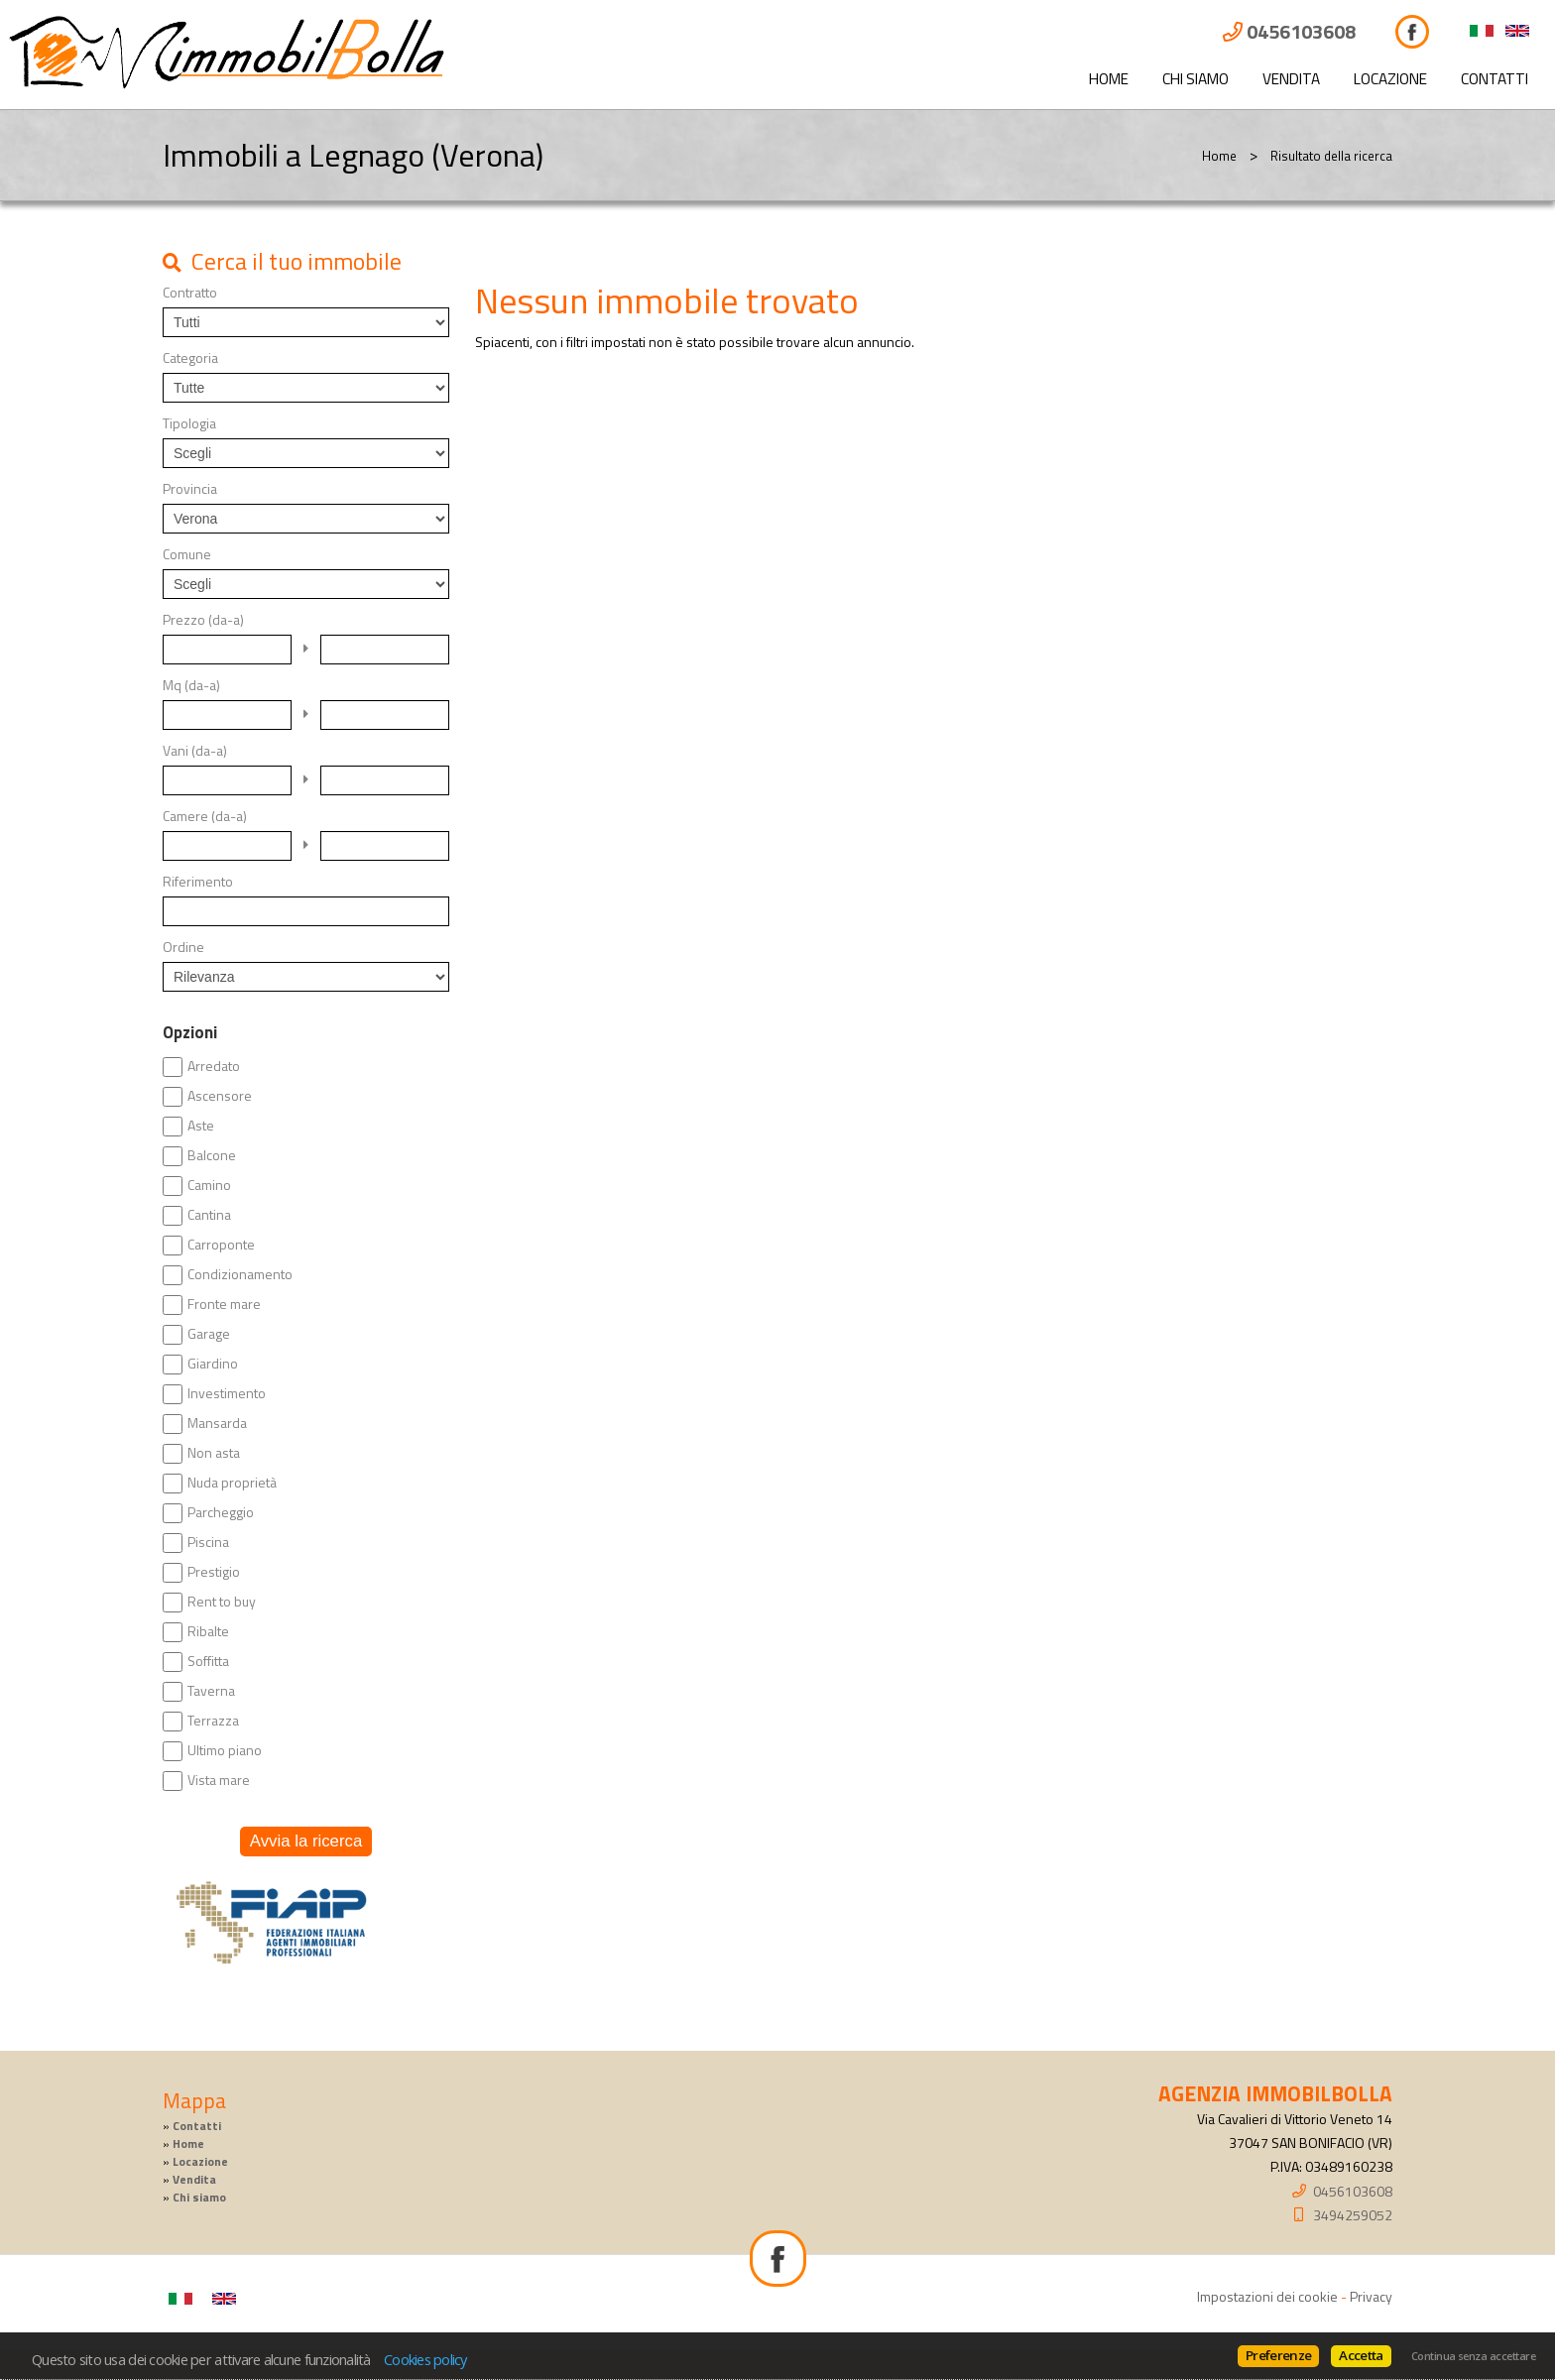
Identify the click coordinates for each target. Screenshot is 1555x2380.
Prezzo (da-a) (203, 620)
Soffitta (208, 1661)
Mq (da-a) (191, 685)
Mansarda (217, 1423)
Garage (208, 1334)
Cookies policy (425, 2359)
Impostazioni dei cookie (1267, 2296)
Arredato (213, 1066)
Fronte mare (224, 1304)
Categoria (190, 358)
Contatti (1494, 78)
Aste (200, 1125)
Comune (187, 554)
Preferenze (1278, 2355)
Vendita (1291, 78)
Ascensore (219, 1096)
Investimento (226, 1393)
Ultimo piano (224, 1750)
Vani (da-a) (195, 751)
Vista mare (218, 1780)
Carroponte (221, 1244)
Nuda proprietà (232, 1482)
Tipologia (189, 423)
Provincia (190, 489)
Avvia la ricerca (306, 1841)
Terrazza (213, 1720)
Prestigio (213, 1572)
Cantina (209, 1215)
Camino (209, 1185)
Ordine (183, 947)
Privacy (1371, 2296)
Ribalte (208, 1631)
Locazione (1390, 78)
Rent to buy (221, 1601)
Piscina (208, 1542)
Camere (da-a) (205, 816)
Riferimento (198, 882)
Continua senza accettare (1473, 2356)
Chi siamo (1195, 78)
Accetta (1360, 2355)
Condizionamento (240, 1274)
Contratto (190, 292)
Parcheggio (220, 1512)
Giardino (212, 1363)
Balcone (211, 1155)
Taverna (211, 1691)
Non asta (213, 1453)
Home (1109, 78)
